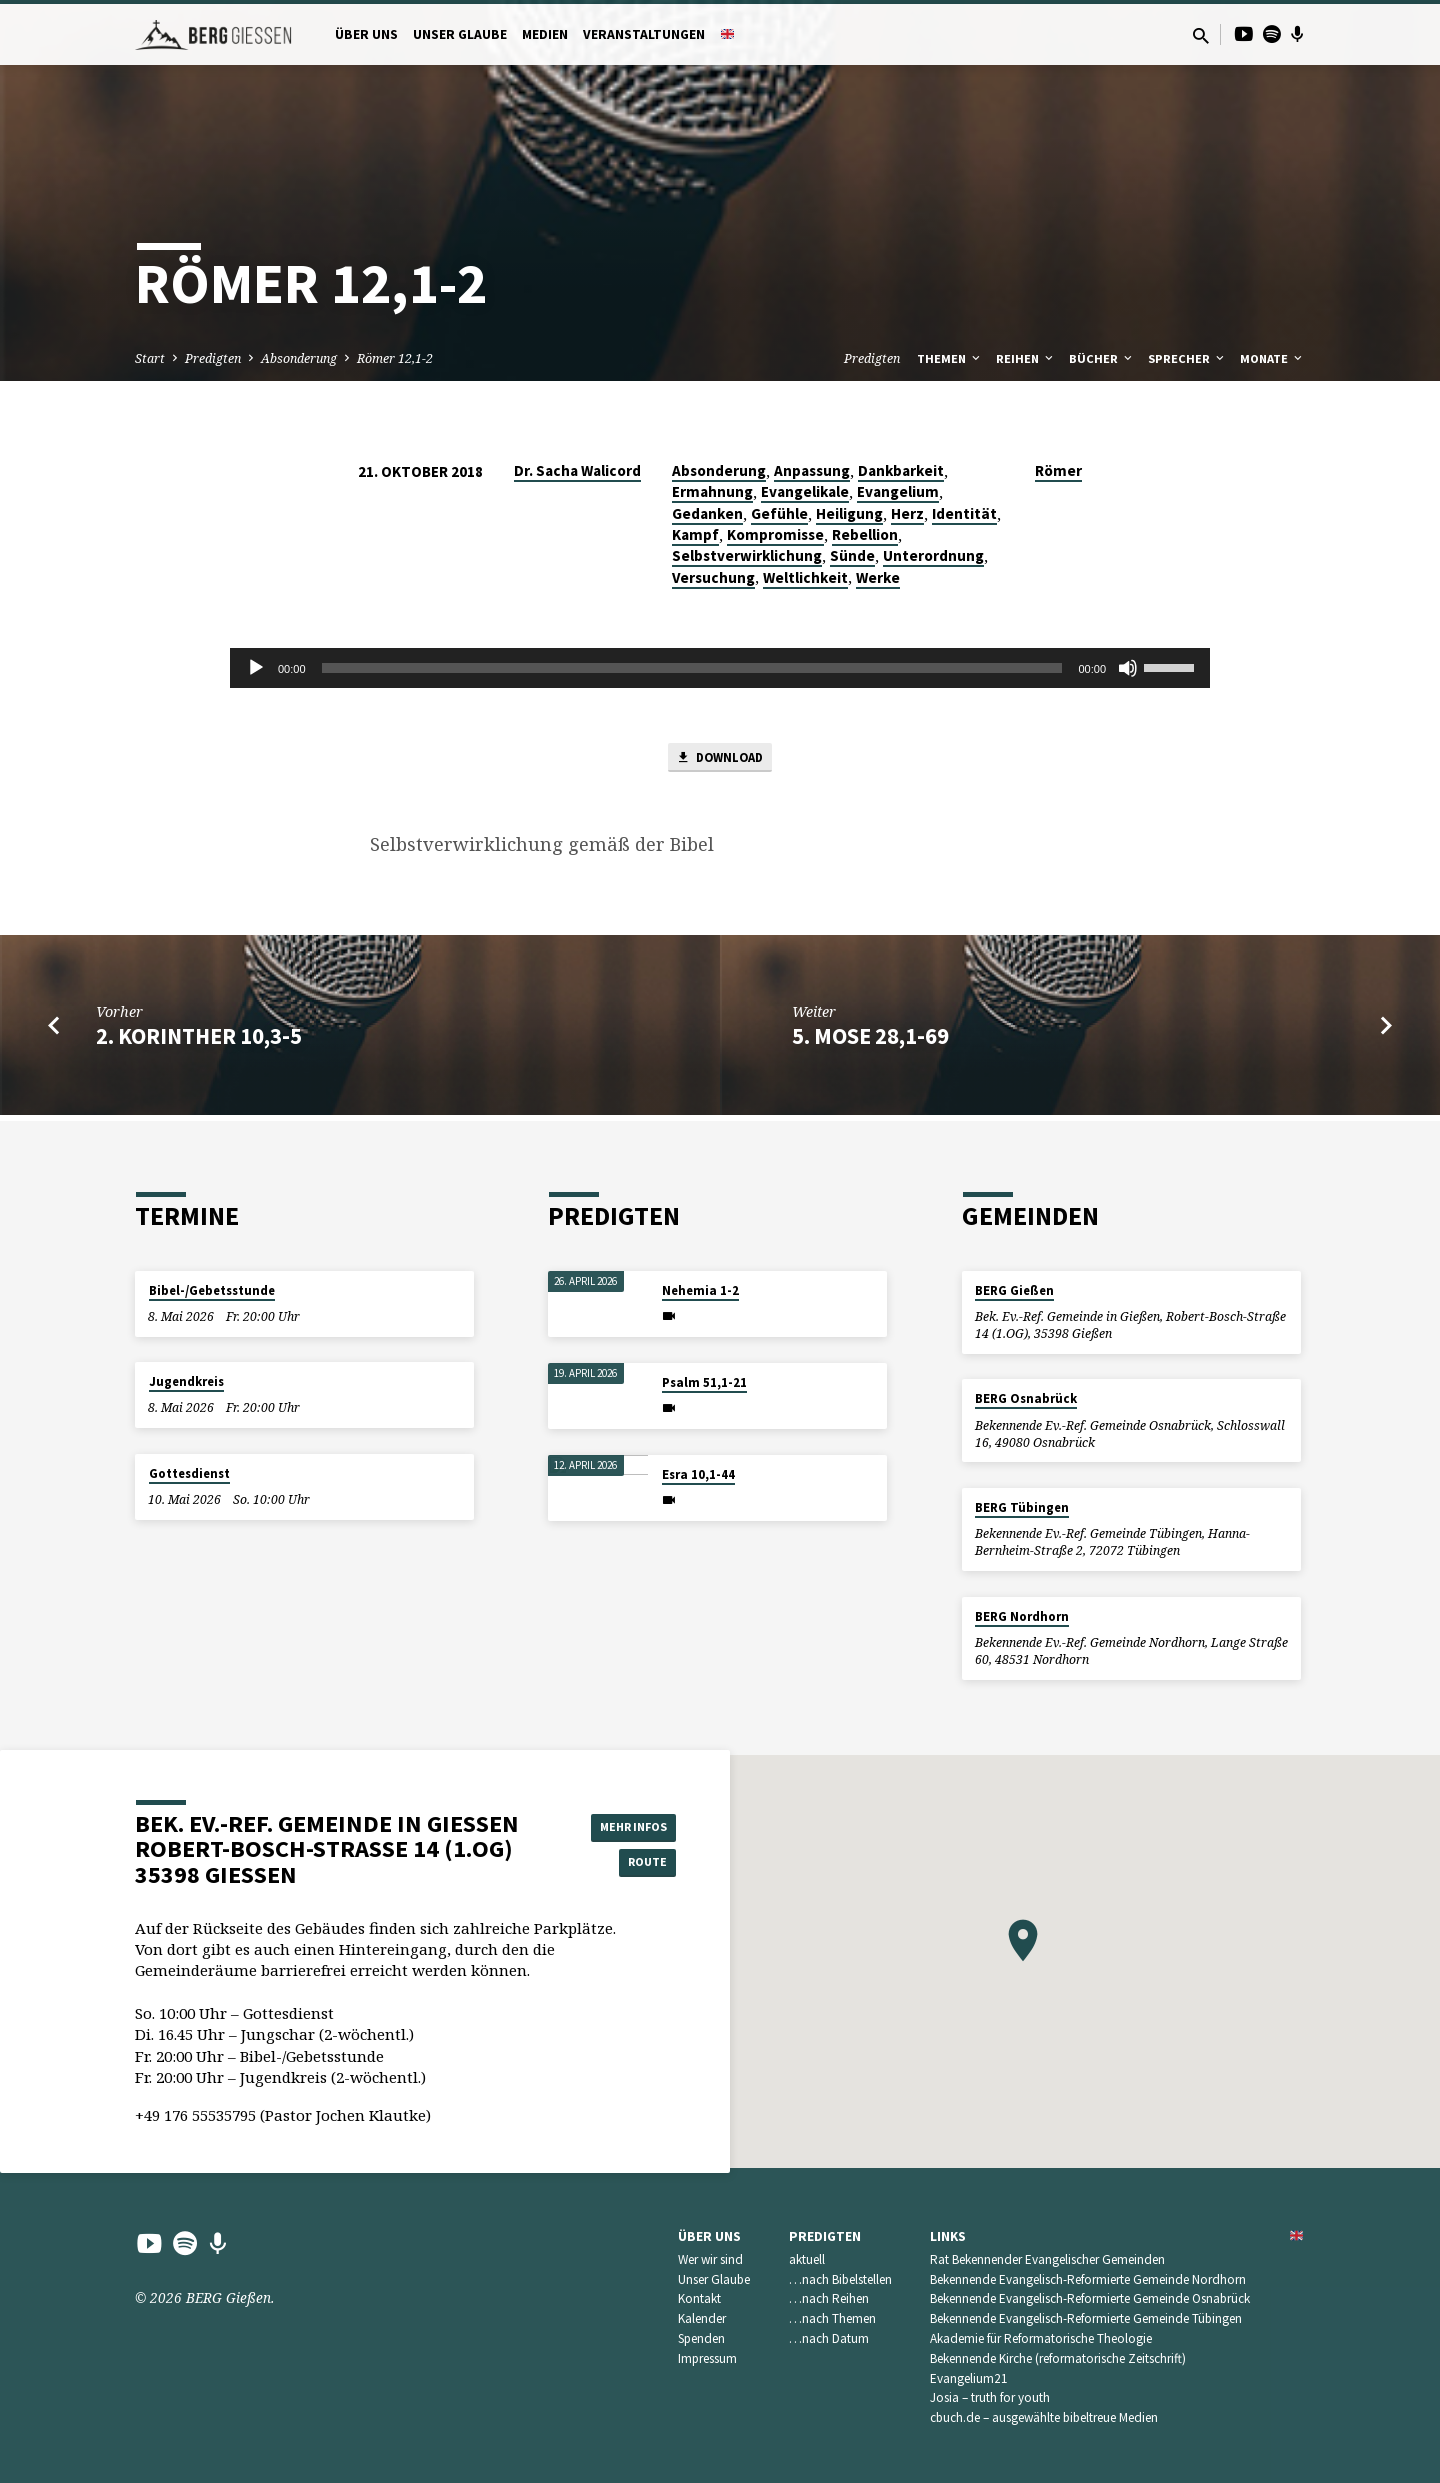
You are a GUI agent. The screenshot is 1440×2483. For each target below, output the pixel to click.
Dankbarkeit (901, 470)
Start (150, 358)
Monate (1272, 358)
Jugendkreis (186, 1381)
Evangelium (898, 491)
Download (720, 760)
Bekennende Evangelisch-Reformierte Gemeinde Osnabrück (1090, 2298)
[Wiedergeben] (256, 668)
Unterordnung (933, 555)
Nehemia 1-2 (700, 1290)
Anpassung (812, 470)
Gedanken (707, 513)
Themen (950, 358)
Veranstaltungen (644, 34)
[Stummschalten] (1128, 668)
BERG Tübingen (1022, 1507)
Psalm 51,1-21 (704, 1382)
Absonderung (299, 358)
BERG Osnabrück (1026, 1398)
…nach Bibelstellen (840, 2279)
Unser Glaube (460, 34)
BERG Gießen (1014, 1290)
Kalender (702, 2318)
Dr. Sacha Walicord (577, 470)
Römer (1058, 470)
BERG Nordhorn (1022, 1616)
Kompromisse (775, 534)
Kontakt (699, 2298)
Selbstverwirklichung (747, 555)
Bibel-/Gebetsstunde (212, 1290)
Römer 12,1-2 (395, 358)
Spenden (701, 2338)
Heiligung (849, 513)
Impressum (707, 2358)
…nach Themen (832, 2318)
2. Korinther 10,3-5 (199, 1041)
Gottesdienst (189, 1473)
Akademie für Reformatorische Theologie (1041, 2338)
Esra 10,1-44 (698, 1474)
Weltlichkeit (805, 577)
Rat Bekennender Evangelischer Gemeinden (1047, 2259)
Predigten (213, 358)
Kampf (695, 534)
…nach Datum (829, 2338)
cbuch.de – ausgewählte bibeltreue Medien (1044, 2417)
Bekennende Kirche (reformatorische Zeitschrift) (1058, 2358)
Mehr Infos (626, 1824)
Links (948, 2236)
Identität (964, 513)
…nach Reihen (829, 2298)
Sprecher (1187, 358)
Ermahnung (712, 491)
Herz (907, 513)
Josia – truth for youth (990, 2397)
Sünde (852, 555)
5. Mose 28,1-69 (870, 1041)
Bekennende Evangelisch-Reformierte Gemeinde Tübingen (1086, 2318)
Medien (545, 34)
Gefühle (779, 513)
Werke (878, 577)
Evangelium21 (969, 2378)
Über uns (366, 34)
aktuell (807, 2259)
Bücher (1102, 358)
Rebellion (865, 534)
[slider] (692, 668)
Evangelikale (805, 491)
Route (626, 1864)
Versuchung (713, 577)
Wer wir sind (710, 2259)
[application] (720, 668)
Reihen (1026, 358)
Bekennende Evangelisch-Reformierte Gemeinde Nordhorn (1088, 2279)
